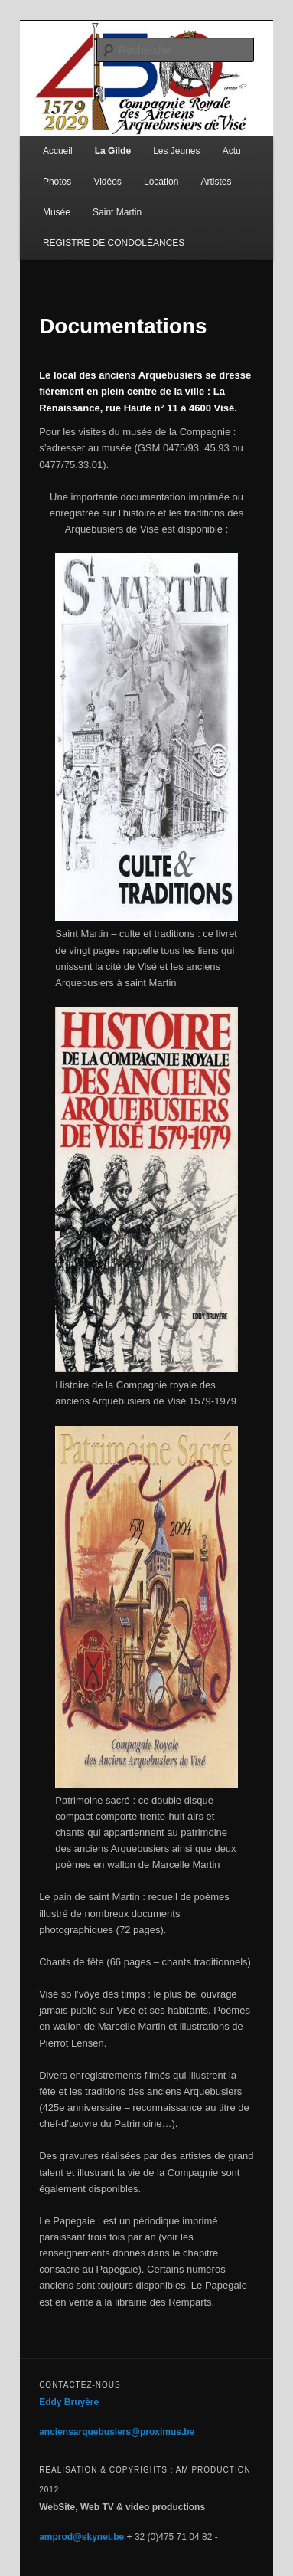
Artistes (215, 181)
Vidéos (107, 181)
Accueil (58, 151)
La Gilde (113, 151)
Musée (56, 212)
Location (161, 181)
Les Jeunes (176, 151)
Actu (232, 151)
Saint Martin (117, 212)
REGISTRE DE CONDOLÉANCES (113, 243)
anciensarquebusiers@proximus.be (116, 2432)
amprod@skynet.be (81, 2537)
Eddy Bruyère (69, 2402)
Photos (57, 181)
